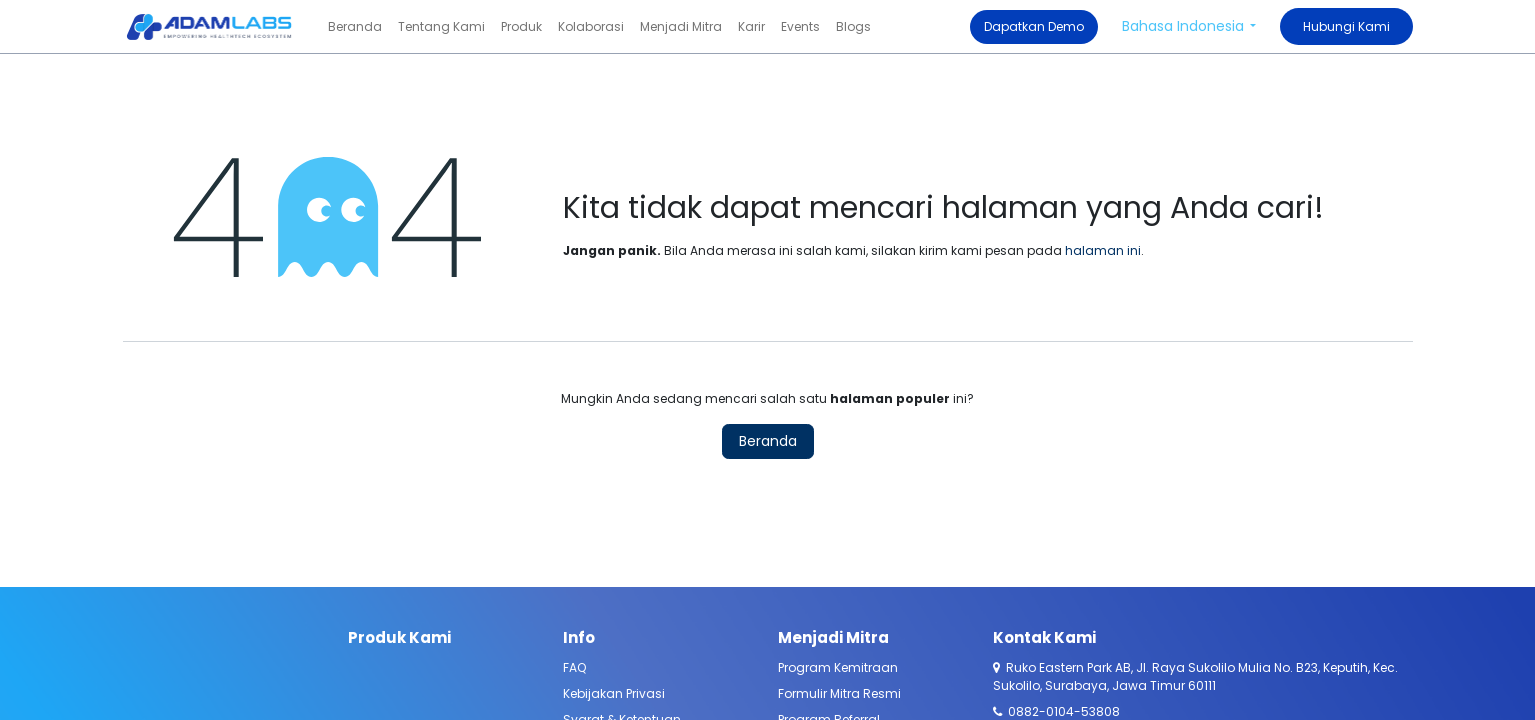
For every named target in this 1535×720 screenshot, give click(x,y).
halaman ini (1103, 250)
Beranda (768, 441)
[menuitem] (355, 27)
